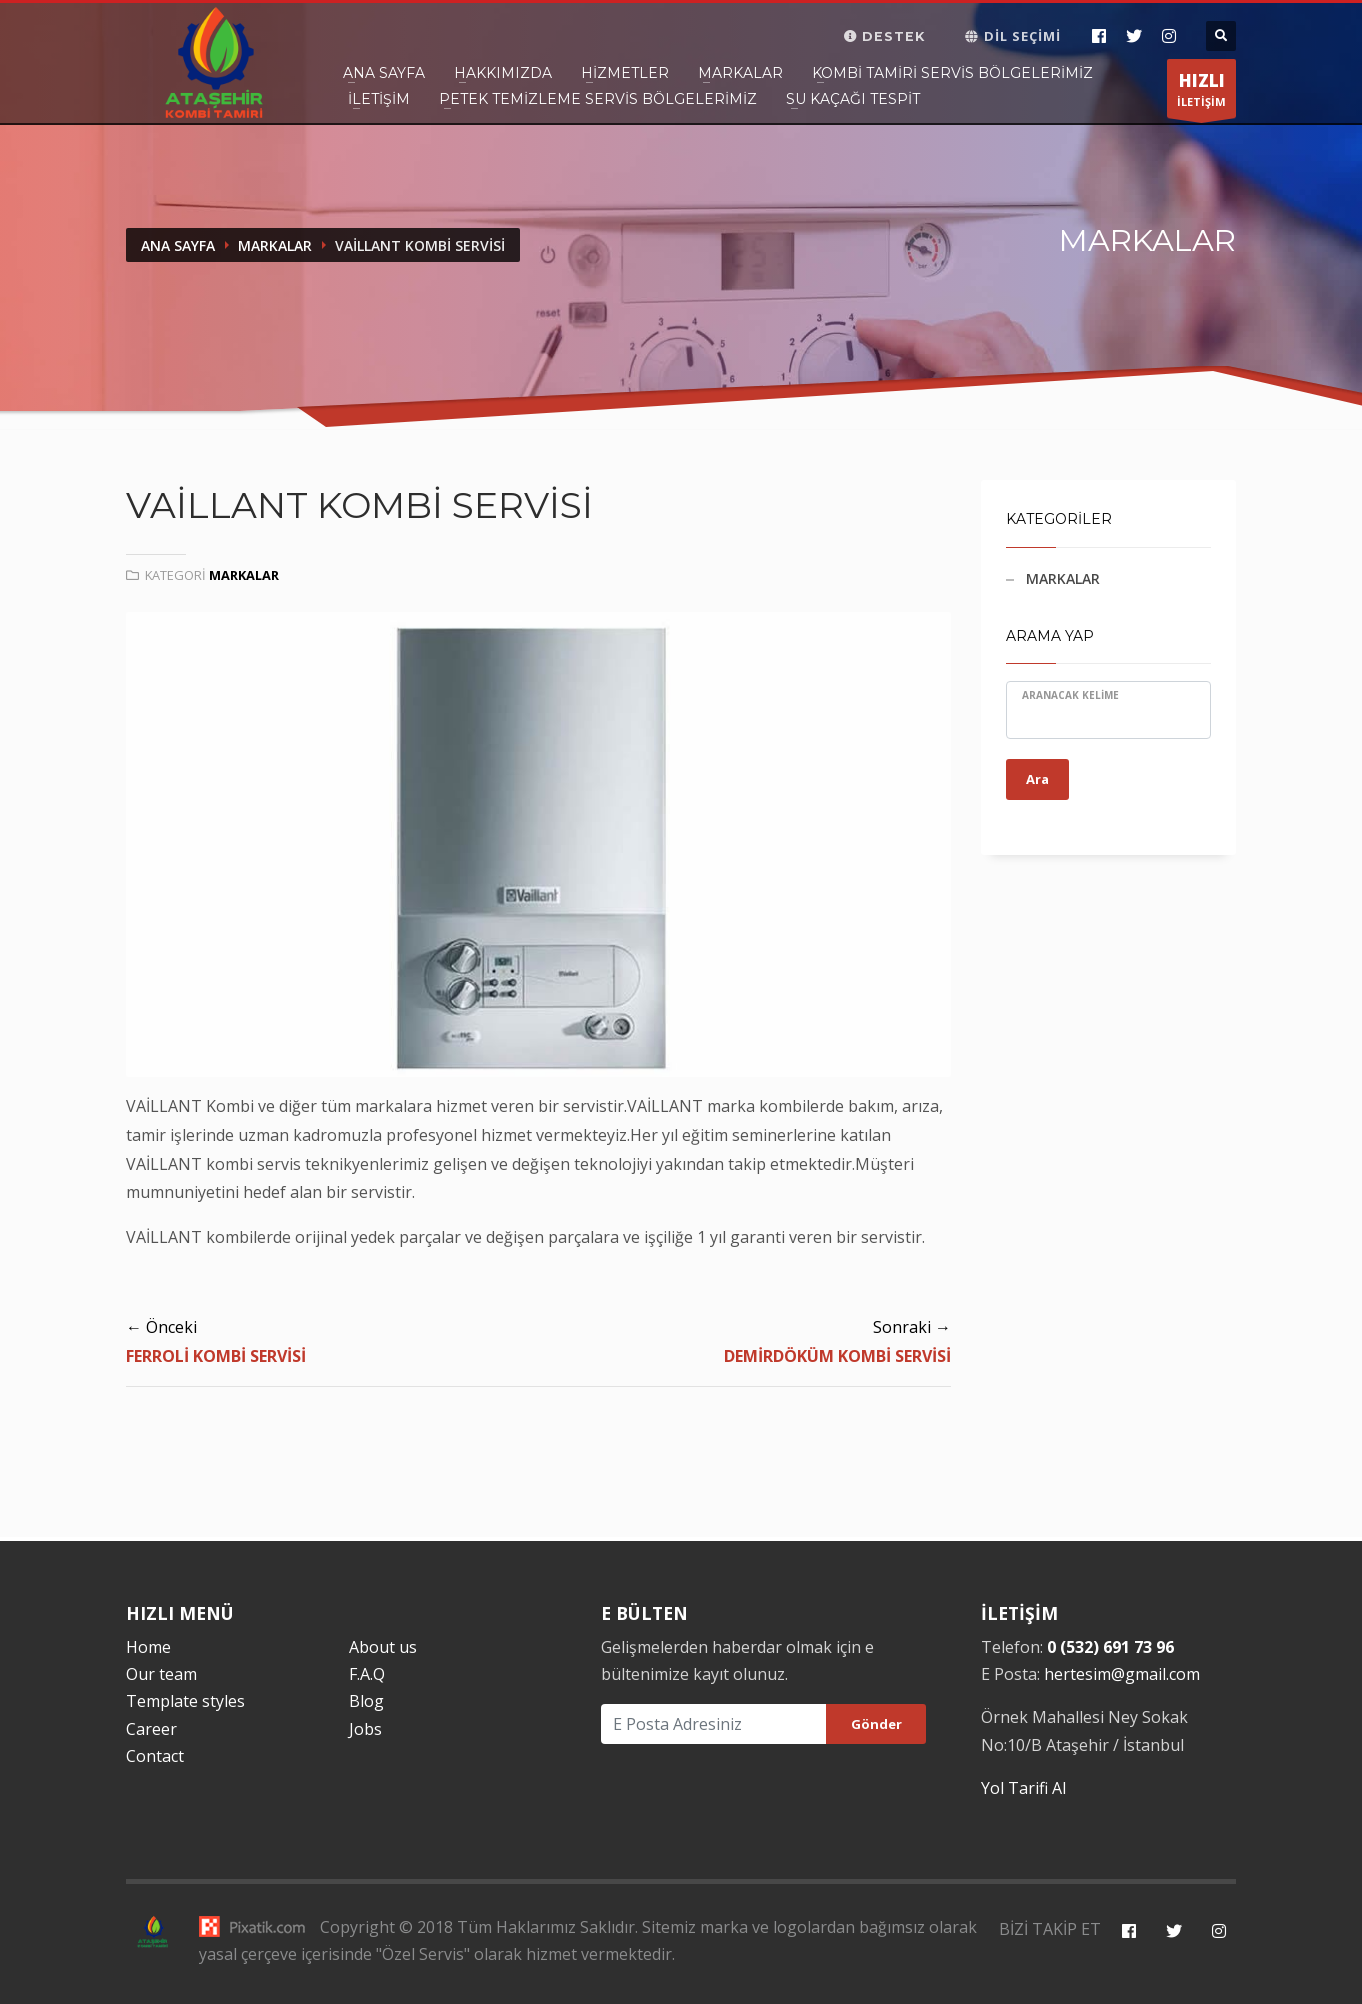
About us (383, 1647)
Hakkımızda (503, 73)
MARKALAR (1063, 578)
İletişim (379, 99)
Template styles (185, 1701)
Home (148, 1647)
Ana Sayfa (384, 73)
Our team (161, 1674)
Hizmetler (625, 73)
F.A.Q (367, 1674)
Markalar (740, 73)
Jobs (365, 1729)
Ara (1037, 779)
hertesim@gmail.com (1122, 1674)
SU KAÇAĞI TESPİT (853, 99)
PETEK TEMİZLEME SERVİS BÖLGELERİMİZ (598, 99)
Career (151, 1729)
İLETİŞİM (1201, 93)
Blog (366, 1701)
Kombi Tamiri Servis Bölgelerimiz (952, 73)
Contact (155, 1756)
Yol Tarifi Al (1023, 1788)
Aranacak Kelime (1070, 695)
